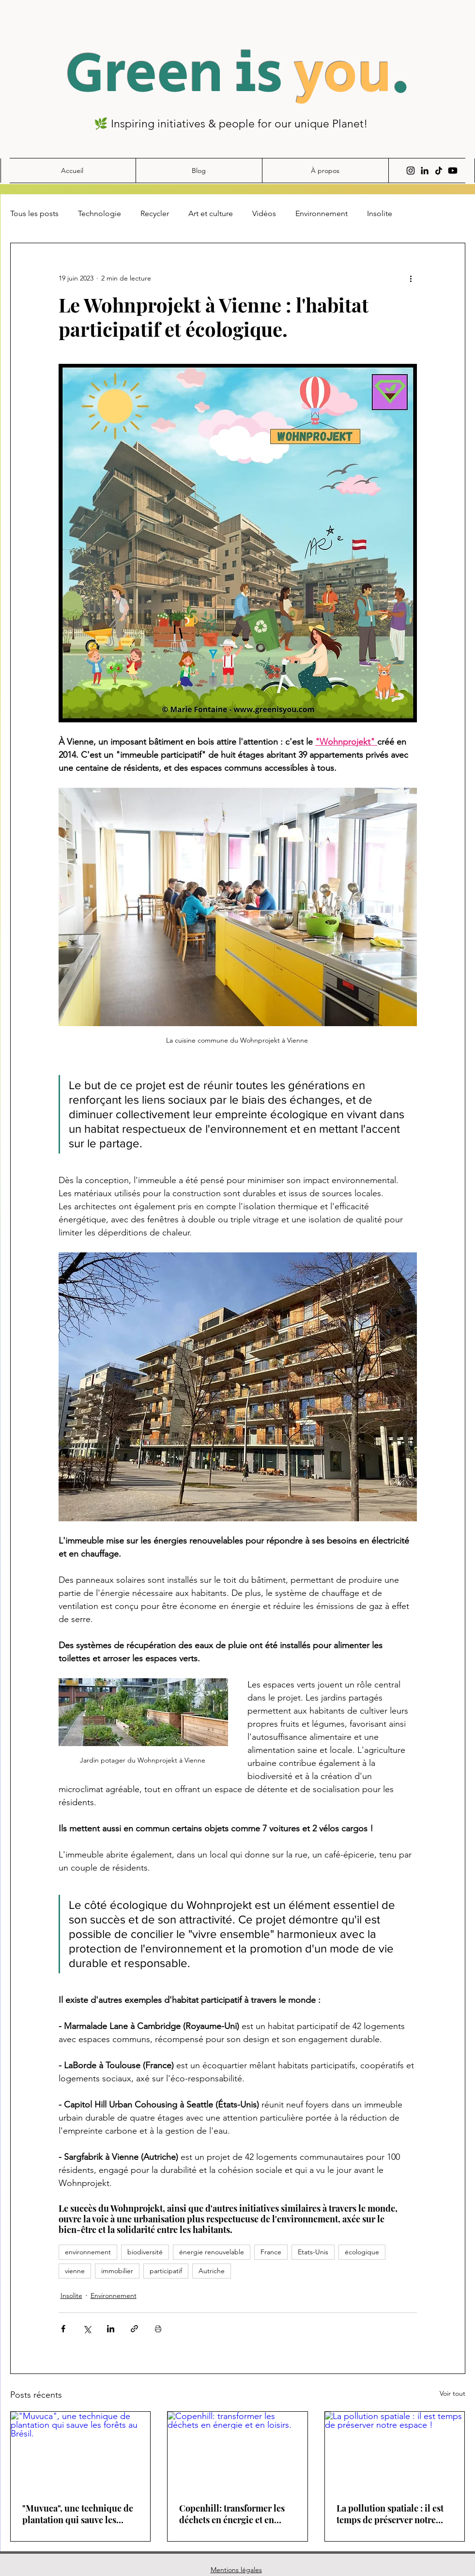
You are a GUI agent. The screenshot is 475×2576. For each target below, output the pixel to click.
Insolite (379, 213)
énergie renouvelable (211, 2252)
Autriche (212, 2270)
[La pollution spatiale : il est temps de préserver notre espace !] (395, 2451)
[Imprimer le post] (158, 2328)
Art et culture (210, 213)
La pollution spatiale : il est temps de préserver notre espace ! (390, 2514)
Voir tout (452, 2393)
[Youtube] (452, 170)
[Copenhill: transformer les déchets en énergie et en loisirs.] (237, 2451)
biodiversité (145, 2252)
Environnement (321, 213)
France (270, 2252)
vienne (75, 2270)
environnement (88, 2252)
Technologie (99, 213)
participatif (166, 2270)
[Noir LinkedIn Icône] (424, 170)
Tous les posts (34, 213)
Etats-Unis (313, 2252)
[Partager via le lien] (134, 2328)
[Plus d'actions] (411, 278)
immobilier (117, 2270)
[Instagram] (410, 170)
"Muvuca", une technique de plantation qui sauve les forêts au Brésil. (77, 2514)
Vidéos (264, 213)
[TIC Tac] (438, 170)
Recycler (154, 213)
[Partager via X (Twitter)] (87, 2328)
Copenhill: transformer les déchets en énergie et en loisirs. (232, 2514)
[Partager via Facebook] (63, 2328)
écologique (362, 2252)
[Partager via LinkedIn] (110, 2328)
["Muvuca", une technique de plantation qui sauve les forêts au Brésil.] (81, 2451)
